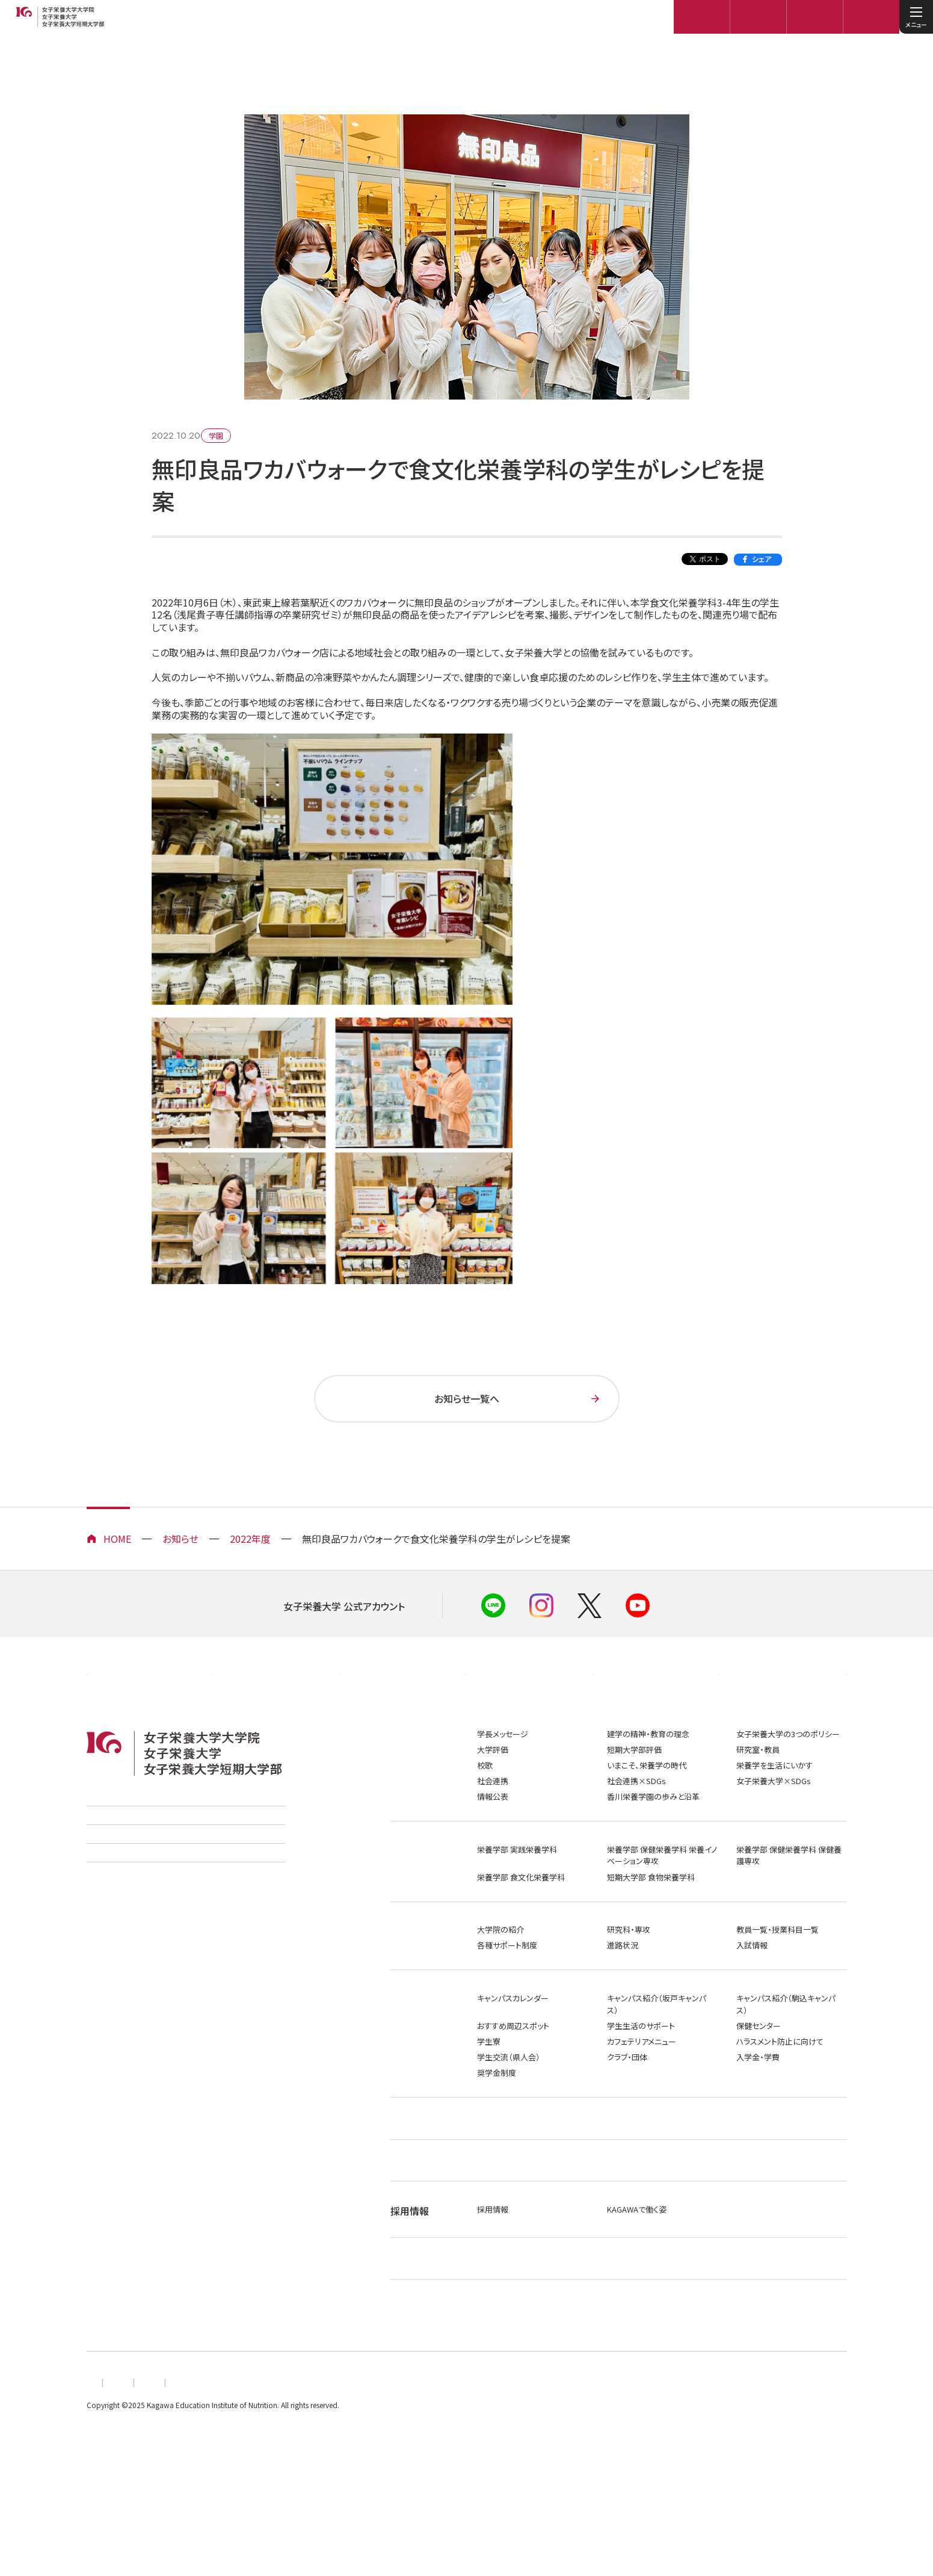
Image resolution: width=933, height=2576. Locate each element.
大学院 (404, 1987)
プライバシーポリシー (245, 2511)
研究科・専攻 (628, 1987)
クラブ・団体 (627, 2114)
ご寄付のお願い (115, 1941)
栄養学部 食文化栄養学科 (521, 1934)
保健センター (758, 2083)
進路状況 (622, 2003)
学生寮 (488, 2098)
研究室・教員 (758, 1806)
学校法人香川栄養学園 (129, 1879)
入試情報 (752, 2003)
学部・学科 (412, 1907)
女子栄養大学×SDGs (773, 1838)
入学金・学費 (758, 2114)
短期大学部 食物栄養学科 (651, 1934)
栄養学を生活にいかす (774, 1822)
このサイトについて (345, 2511)
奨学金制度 (496, 2130)
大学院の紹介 (500, 1987)
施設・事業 (412, 2239)
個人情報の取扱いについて (132, 2511)
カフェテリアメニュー (641, 2098)
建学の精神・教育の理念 (648, 1791)
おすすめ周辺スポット (513, 2083)
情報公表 (492, 1853)
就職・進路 (412, 2182)
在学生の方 (529, 1720)
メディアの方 (656, 1720)
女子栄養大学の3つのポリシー (788, 1791)
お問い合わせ (431, 2511)
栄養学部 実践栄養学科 (517, 1906)
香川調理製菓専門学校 (129, 1910)
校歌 (485, 1822)
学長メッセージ (502, 1791)
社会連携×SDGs (636, 1838)
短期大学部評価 (634, 1806)
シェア (761, 559)
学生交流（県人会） (508, 2114)
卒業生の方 (276, 1720)
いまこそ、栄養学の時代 (646, 1822)
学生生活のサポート (641, 2083)
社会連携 (492, 1838)
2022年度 (250, 1538)
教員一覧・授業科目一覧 (777, 1987)
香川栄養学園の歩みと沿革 (653, 1853)
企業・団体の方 (150, 1720)
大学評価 (492, 1806)
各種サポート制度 (507, 2003)
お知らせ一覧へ (466, 1398)
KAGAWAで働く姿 (637, 2295)
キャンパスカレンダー (513, 2055)
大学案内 (409, 1791)
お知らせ (180, 1538)
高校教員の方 (403, 1720)
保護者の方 (783, 1720)
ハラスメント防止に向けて (780, 2098)
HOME (117, 1538)
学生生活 (409, 2055)
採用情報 (492, 2295)
